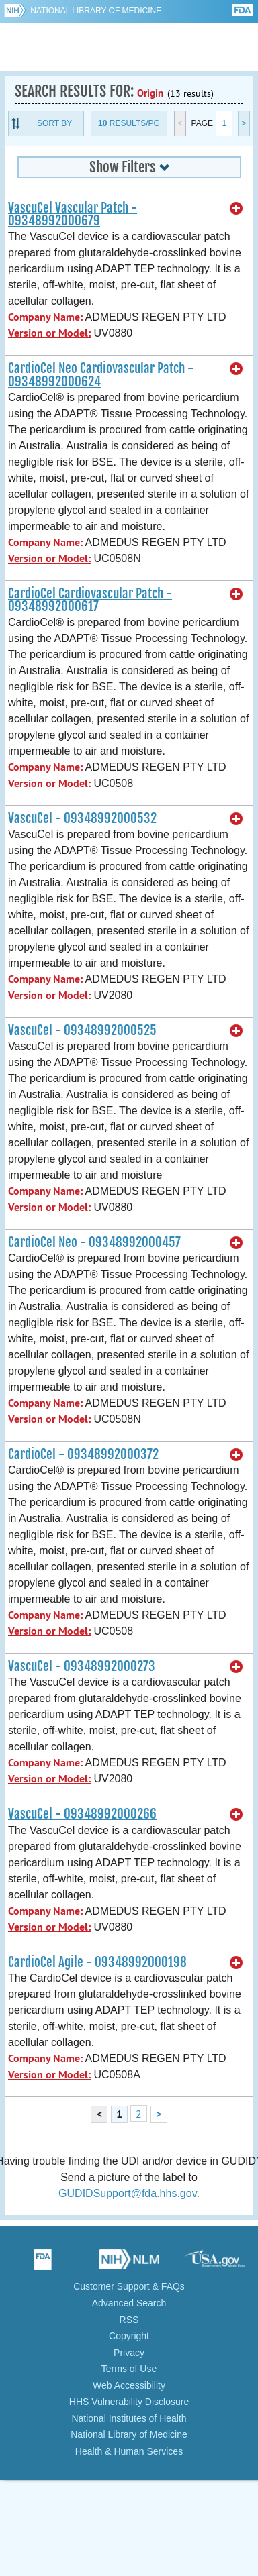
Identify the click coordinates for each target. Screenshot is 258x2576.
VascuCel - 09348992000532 (82, 818)
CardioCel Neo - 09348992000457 (94, 1242)
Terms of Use (129, 2368)
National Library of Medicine (95, 10)
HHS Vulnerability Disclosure (129, 2401)
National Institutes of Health (128, 2418)
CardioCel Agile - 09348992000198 (97, 1962)
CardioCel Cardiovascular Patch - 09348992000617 (90, 600)
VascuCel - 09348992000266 (82, 1814)
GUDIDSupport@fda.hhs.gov (127, 2193)
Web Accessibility (129, 2385)
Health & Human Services (129, 2451)
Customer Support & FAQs (129, 2286)
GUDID (129, 47)
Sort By (54, 123)
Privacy (129, 2352)
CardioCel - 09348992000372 (83, 1454)
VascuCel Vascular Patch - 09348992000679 (72, 214)
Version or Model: (49, 333)
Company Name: (45, 317)
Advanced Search (129, 2303)
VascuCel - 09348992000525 (82, 1030)
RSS (129, 2319)
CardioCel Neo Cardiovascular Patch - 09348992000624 (101, 374)
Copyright (129, 2335)
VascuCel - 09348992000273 (81, 1666)
